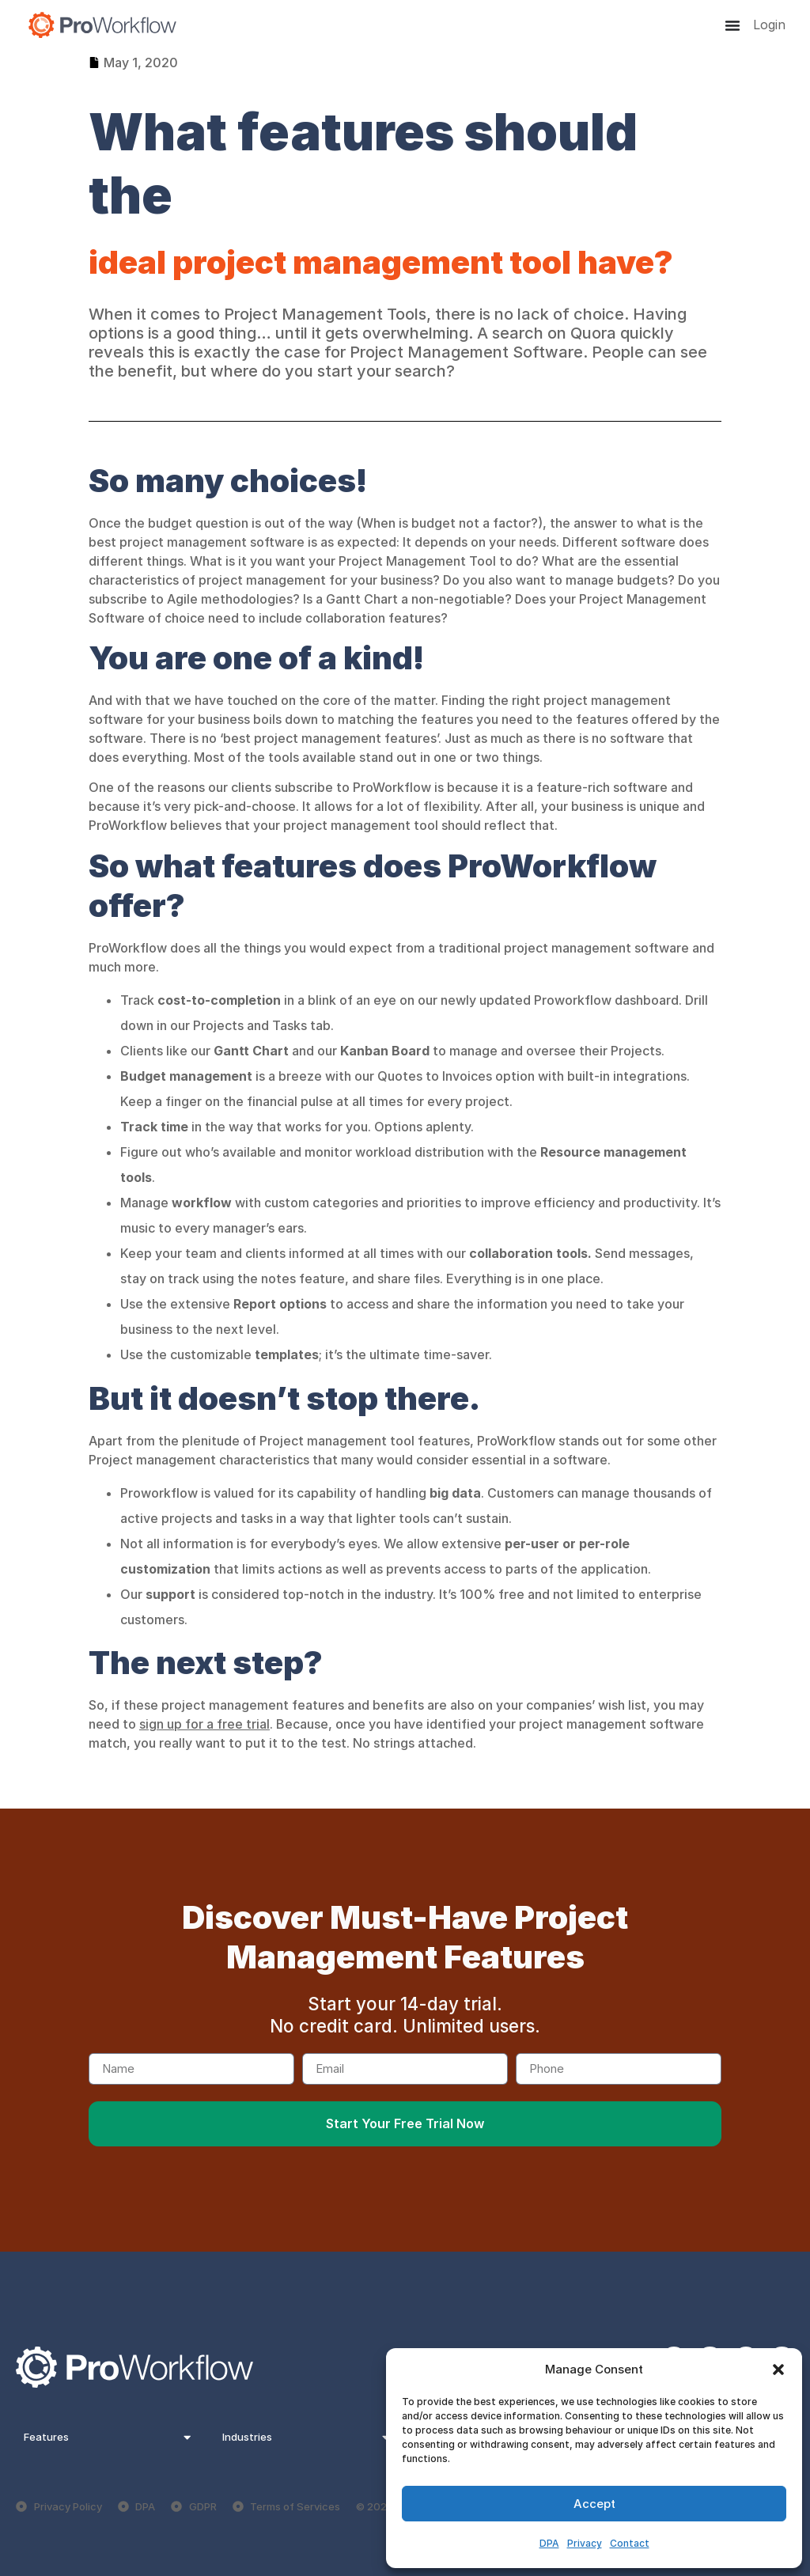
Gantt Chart (251, 1051)
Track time (154, 1127)
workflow (202, 1202)
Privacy (584, 2543)
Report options (280, 1304)
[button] (778, 2369)
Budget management (186, 1076)
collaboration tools (528, 1253)
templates (287, 1354)
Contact (629, 2543)
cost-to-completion (220, 1000)
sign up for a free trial (204, 1724)
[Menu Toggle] (732, 25)
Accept (594, 2503)
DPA (549, 2543)
